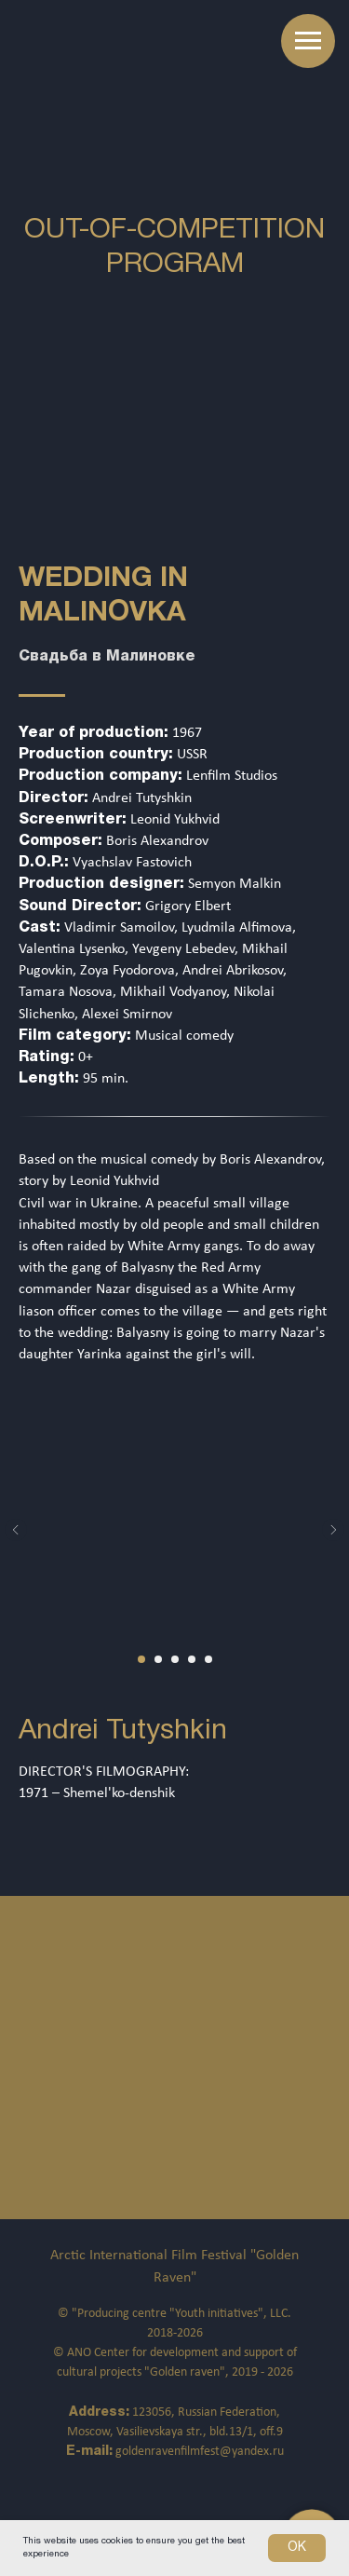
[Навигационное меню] (308, 41)
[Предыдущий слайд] (16, 1530)
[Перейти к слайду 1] (141, 1659)
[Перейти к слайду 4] (191, 1659)
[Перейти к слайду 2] (158, 1659)
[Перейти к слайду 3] (175, 1659)
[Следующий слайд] (333, 1530)
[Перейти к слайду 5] (208, 1659)
